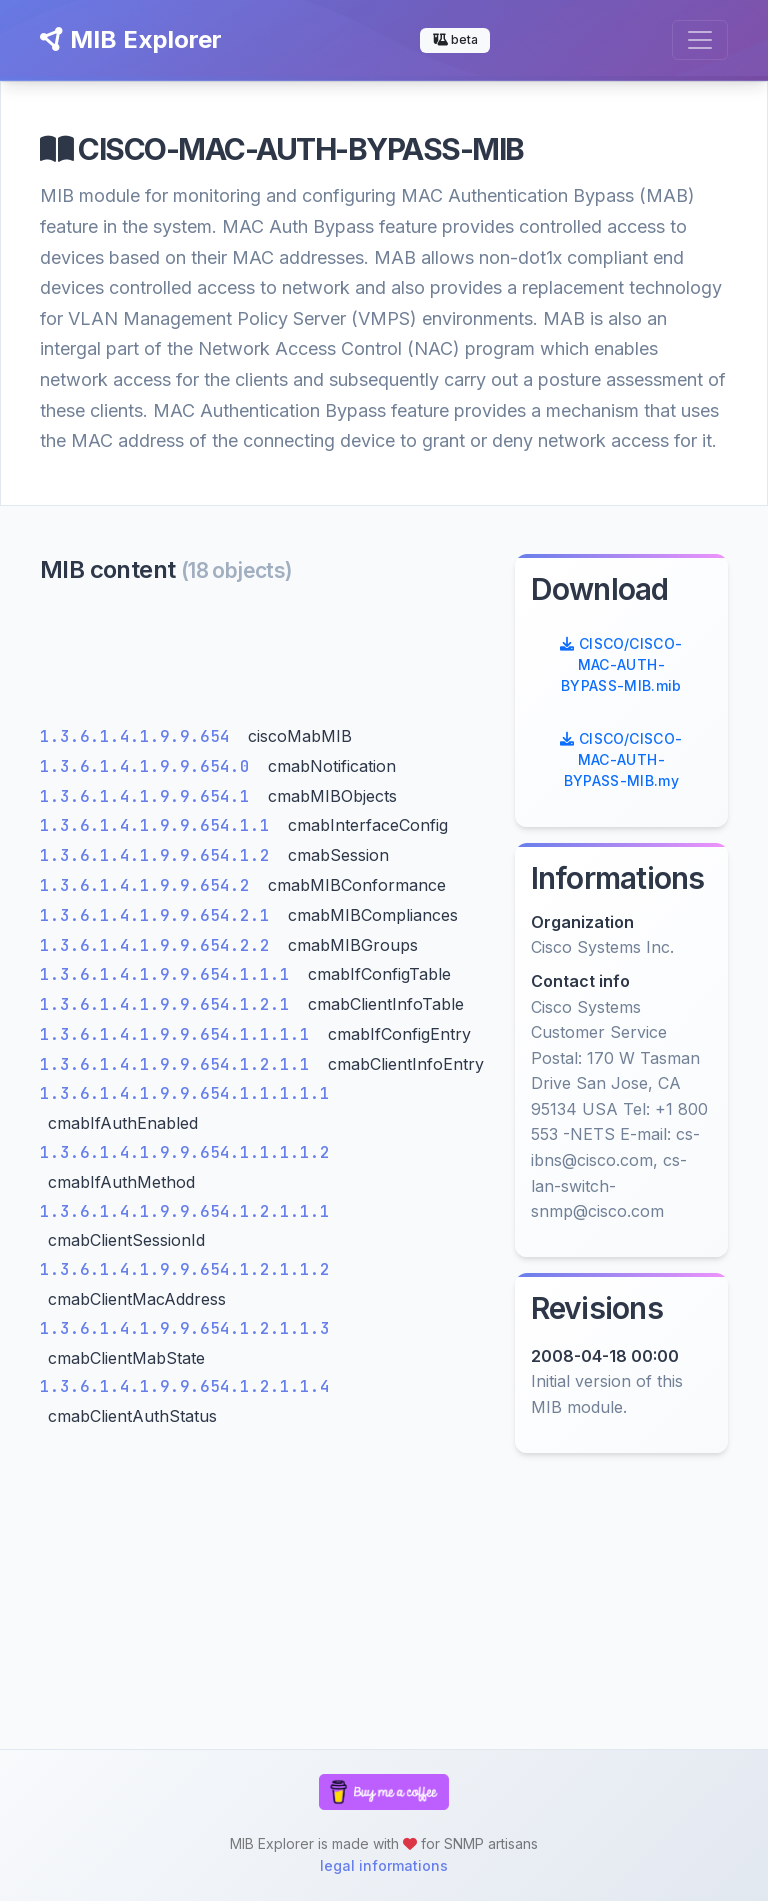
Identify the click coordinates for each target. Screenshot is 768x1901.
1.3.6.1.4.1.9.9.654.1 (150, 796)
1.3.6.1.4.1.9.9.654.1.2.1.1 (180, 1064)
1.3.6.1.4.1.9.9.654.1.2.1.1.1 (185, 1211)
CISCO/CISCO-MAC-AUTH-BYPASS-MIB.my (621, 759)
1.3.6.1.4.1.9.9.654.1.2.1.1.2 (185, 1269)
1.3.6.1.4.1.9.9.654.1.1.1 (170, 974)
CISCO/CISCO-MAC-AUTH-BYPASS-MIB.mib (621, 664)
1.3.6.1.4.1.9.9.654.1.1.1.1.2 (185, 1152)
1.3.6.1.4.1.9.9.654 (140, 736)
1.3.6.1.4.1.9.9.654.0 (150, 766)
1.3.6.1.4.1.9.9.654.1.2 (160, 855)
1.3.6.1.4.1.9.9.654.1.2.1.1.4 (185, 1386)
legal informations (384, 1865)
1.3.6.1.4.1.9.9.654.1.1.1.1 (180, 1034)
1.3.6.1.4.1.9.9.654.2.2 (160, 945)
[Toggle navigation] (700, 40)
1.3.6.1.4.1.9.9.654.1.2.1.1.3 (185, 1328)
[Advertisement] (265, 659)
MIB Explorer (131, 39)
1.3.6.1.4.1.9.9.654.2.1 (160, 915)
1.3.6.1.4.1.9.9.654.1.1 (160, 825)
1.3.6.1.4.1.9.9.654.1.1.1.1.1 (185, 1093)
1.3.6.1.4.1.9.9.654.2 (150, 885)
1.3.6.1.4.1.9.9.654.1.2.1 (170, 1004)
